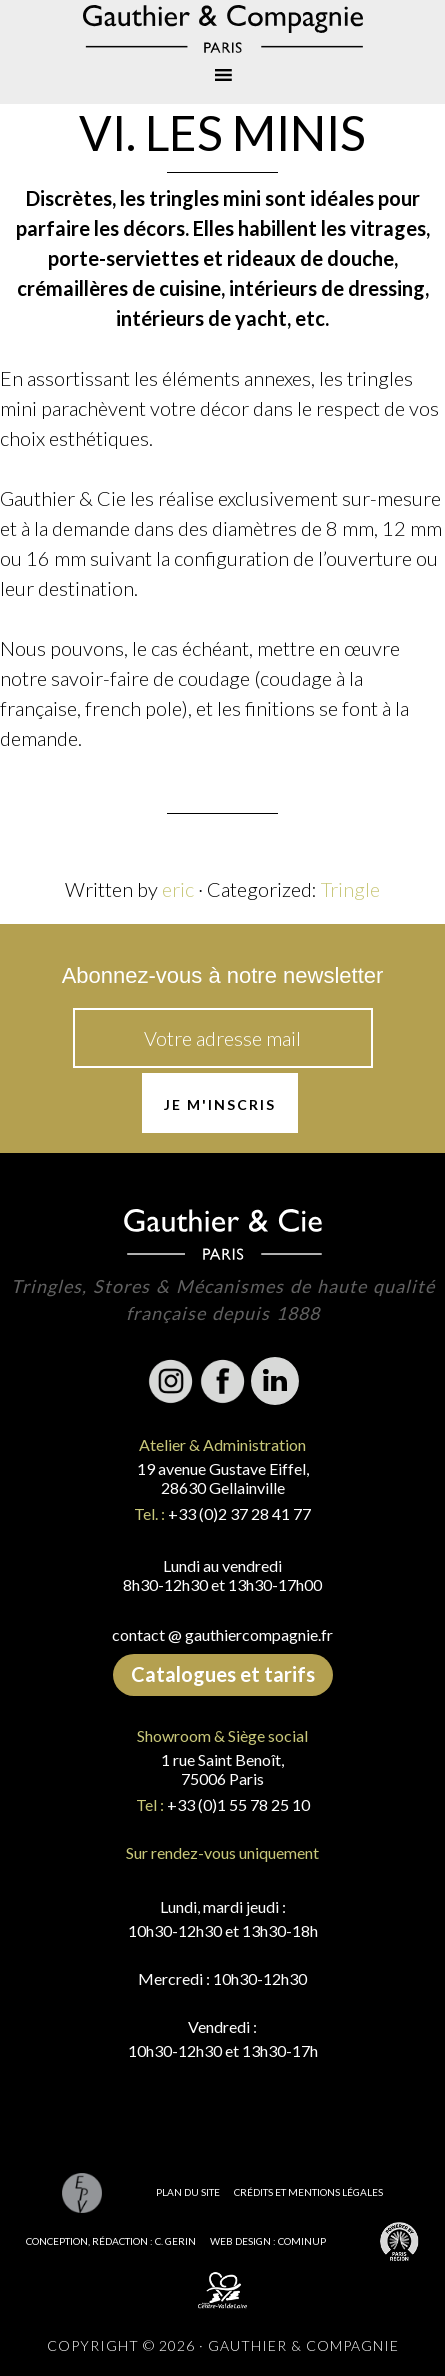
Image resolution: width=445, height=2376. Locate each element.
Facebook (223, 1381)
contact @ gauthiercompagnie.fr (222, 1634)
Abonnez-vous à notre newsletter (223, 975)
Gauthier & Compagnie (222, 29)
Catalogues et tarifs (223, 1674)
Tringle (350, 889)
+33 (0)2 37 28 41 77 (239, 1513)
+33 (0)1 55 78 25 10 (238, 1804)
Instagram (171, 1381)
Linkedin (275, 1381)
